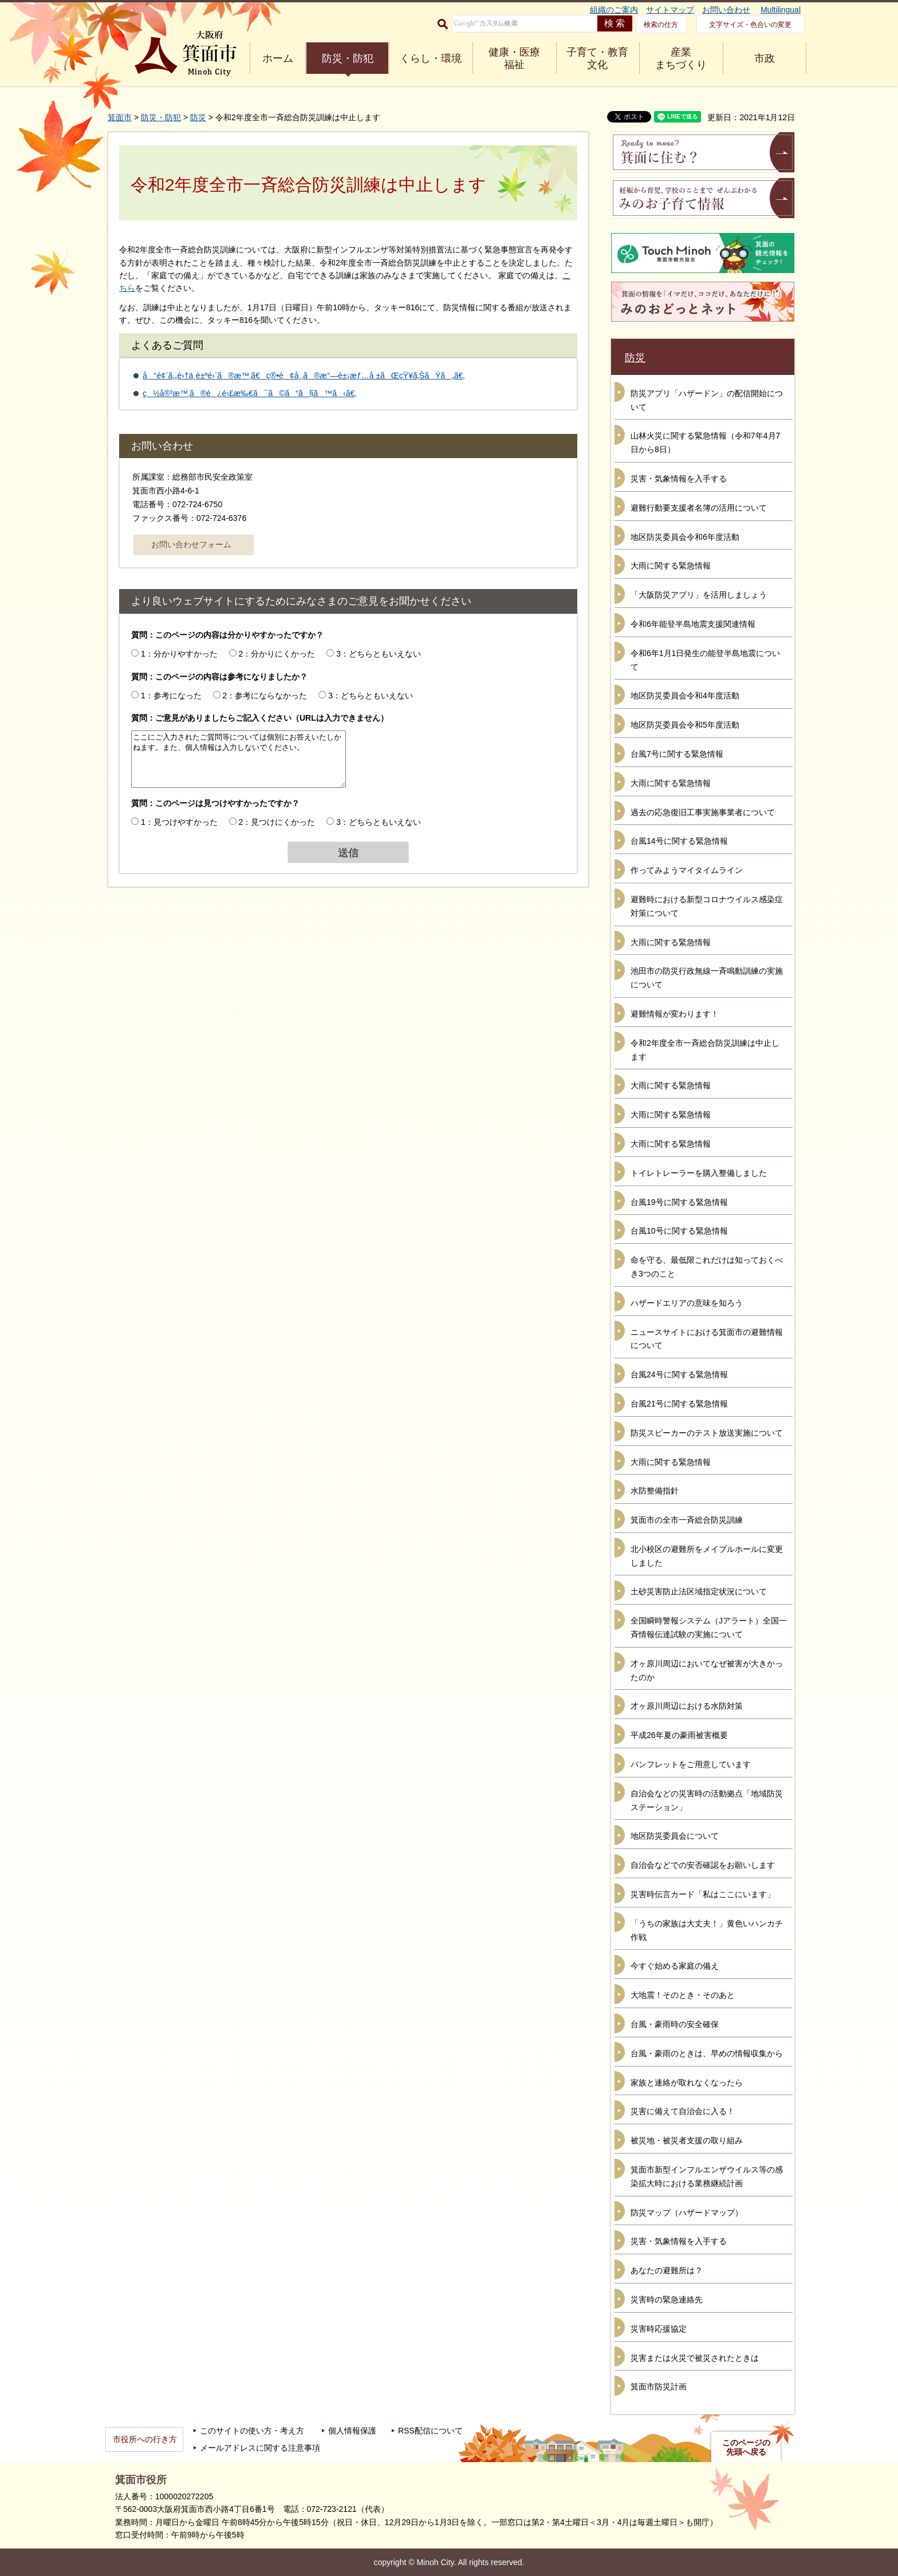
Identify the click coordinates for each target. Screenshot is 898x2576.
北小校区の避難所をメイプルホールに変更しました (707, 1555)
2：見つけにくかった (277, 822)
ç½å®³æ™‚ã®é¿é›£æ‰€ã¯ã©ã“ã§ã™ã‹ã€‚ (249, 393)
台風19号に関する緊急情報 (679, 1202)
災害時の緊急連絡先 (667, 2299)
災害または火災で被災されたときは (695, 2357)
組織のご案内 (614, 9)
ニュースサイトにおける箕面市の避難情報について (707, 1338)
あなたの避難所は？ (667, 2270)
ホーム (277, 58)
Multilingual (781, 9)
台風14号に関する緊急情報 (679, 841)
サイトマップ (670, 9)
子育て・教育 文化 (597, 58)
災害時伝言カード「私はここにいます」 (703, 1894)
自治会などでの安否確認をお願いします (703, 1865)
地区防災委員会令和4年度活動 (685, 695)
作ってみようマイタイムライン (687, 870)
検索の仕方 (661, 25)
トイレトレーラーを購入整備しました (699, 1173)
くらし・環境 (431, 58)
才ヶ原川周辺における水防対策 (687, 1705)
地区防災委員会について (675, 1835)
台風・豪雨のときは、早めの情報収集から (707, 2053)
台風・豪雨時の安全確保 (675, 2024)
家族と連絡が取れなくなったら (687, 2082)
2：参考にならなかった (265, 695)
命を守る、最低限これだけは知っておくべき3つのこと (707, 1266)
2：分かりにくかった (277, 653)
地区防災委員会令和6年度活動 (685, 537)
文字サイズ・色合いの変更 (750, 25)
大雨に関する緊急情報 (671, 565)
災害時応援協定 (659, 2328)
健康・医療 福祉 (514, 58)
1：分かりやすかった (179, 653)
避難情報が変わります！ (675, 1013)
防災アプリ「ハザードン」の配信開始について (707, 400)
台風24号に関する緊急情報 (679, 1374)
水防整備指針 (655, 1490)
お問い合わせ (726, 9)
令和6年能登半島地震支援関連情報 (693, 624)
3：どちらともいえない (378, 653)
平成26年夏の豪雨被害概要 (679, 1735)
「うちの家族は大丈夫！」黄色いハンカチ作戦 (707, 1930)
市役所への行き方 (145, 2439)
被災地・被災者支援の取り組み (687, 2140)
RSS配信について (430, 2430)
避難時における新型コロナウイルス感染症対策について (707, 906)
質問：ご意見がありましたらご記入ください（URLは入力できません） (259, 717)
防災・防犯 (347, 58)
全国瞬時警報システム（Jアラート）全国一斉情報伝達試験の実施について (709, 1627)
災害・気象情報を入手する (679, 478)
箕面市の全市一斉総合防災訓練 (687, 1519)
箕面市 (120, 117)
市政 (764, 58)
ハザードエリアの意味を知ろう (687, 1302)
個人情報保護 (352, 2430)
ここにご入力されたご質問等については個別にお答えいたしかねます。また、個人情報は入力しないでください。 (238, 759)
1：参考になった (171, 695)
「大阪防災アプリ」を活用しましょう (699, 594)
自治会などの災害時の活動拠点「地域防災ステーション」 (707, 1800)
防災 (198, 117)
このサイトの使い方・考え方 (252, 2430)
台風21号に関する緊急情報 (679, 1403)
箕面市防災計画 (659, 2386)
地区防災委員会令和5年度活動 (685, 724)
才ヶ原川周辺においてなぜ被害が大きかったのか (707, 1670)
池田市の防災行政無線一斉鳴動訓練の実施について (707, 977)
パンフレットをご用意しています (691, 1764)
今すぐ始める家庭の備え (675, 1965)
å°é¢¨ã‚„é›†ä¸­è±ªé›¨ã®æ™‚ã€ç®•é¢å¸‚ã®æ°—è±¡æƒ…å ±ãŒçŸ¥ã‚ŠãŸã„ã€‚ (303, 375)
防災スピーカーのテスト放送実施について (707, 1432)
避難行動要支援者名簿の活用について (699, 507)
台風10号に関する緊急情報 (679, 1230)
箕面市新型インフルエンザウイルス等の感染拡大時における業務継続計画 (707, 2176)
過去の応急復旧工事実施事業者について (703, 812)
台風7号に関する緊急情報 (677, 753)
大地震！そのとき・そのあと (683, 1995)
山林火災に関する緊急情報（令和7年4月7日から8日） (705, 442)
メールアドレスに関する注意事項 (260, 2447)
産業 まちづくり (681, 58)
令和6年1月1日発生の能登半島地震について (705, 660)
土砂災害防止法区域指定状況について (699, 1591)
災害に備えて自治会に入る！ (683, 2111)
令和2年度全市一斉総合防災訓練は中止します (705, 1049)
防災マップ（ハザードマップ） (687, 2212)
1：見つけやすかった (179, 822)
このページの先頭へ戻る (746, 2447)
